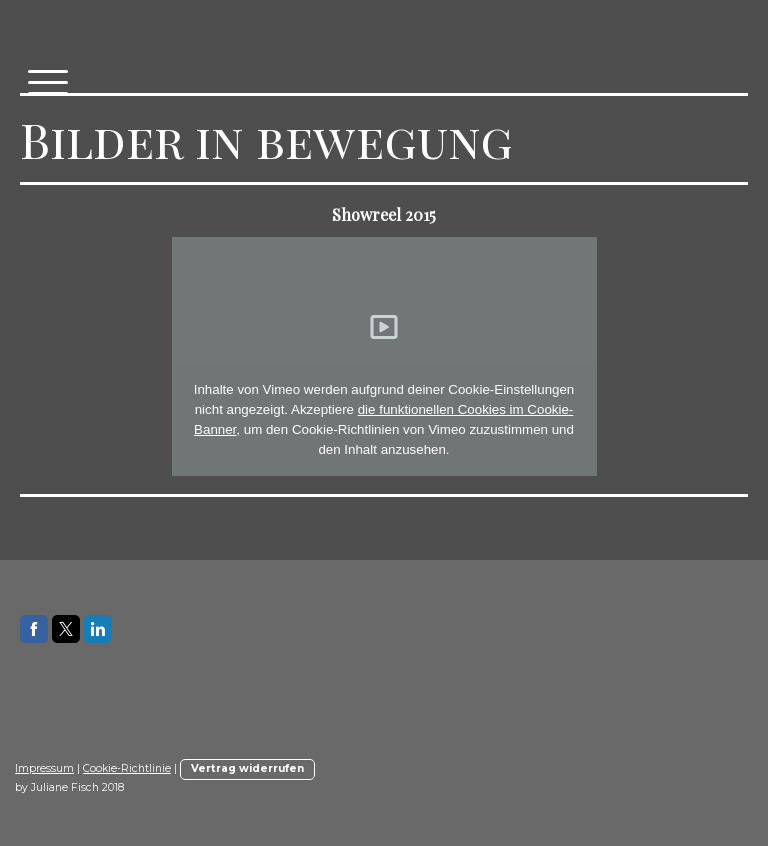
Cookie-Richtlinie (127, 768)
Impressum (44, 768)
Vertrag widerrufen (247, 768)
